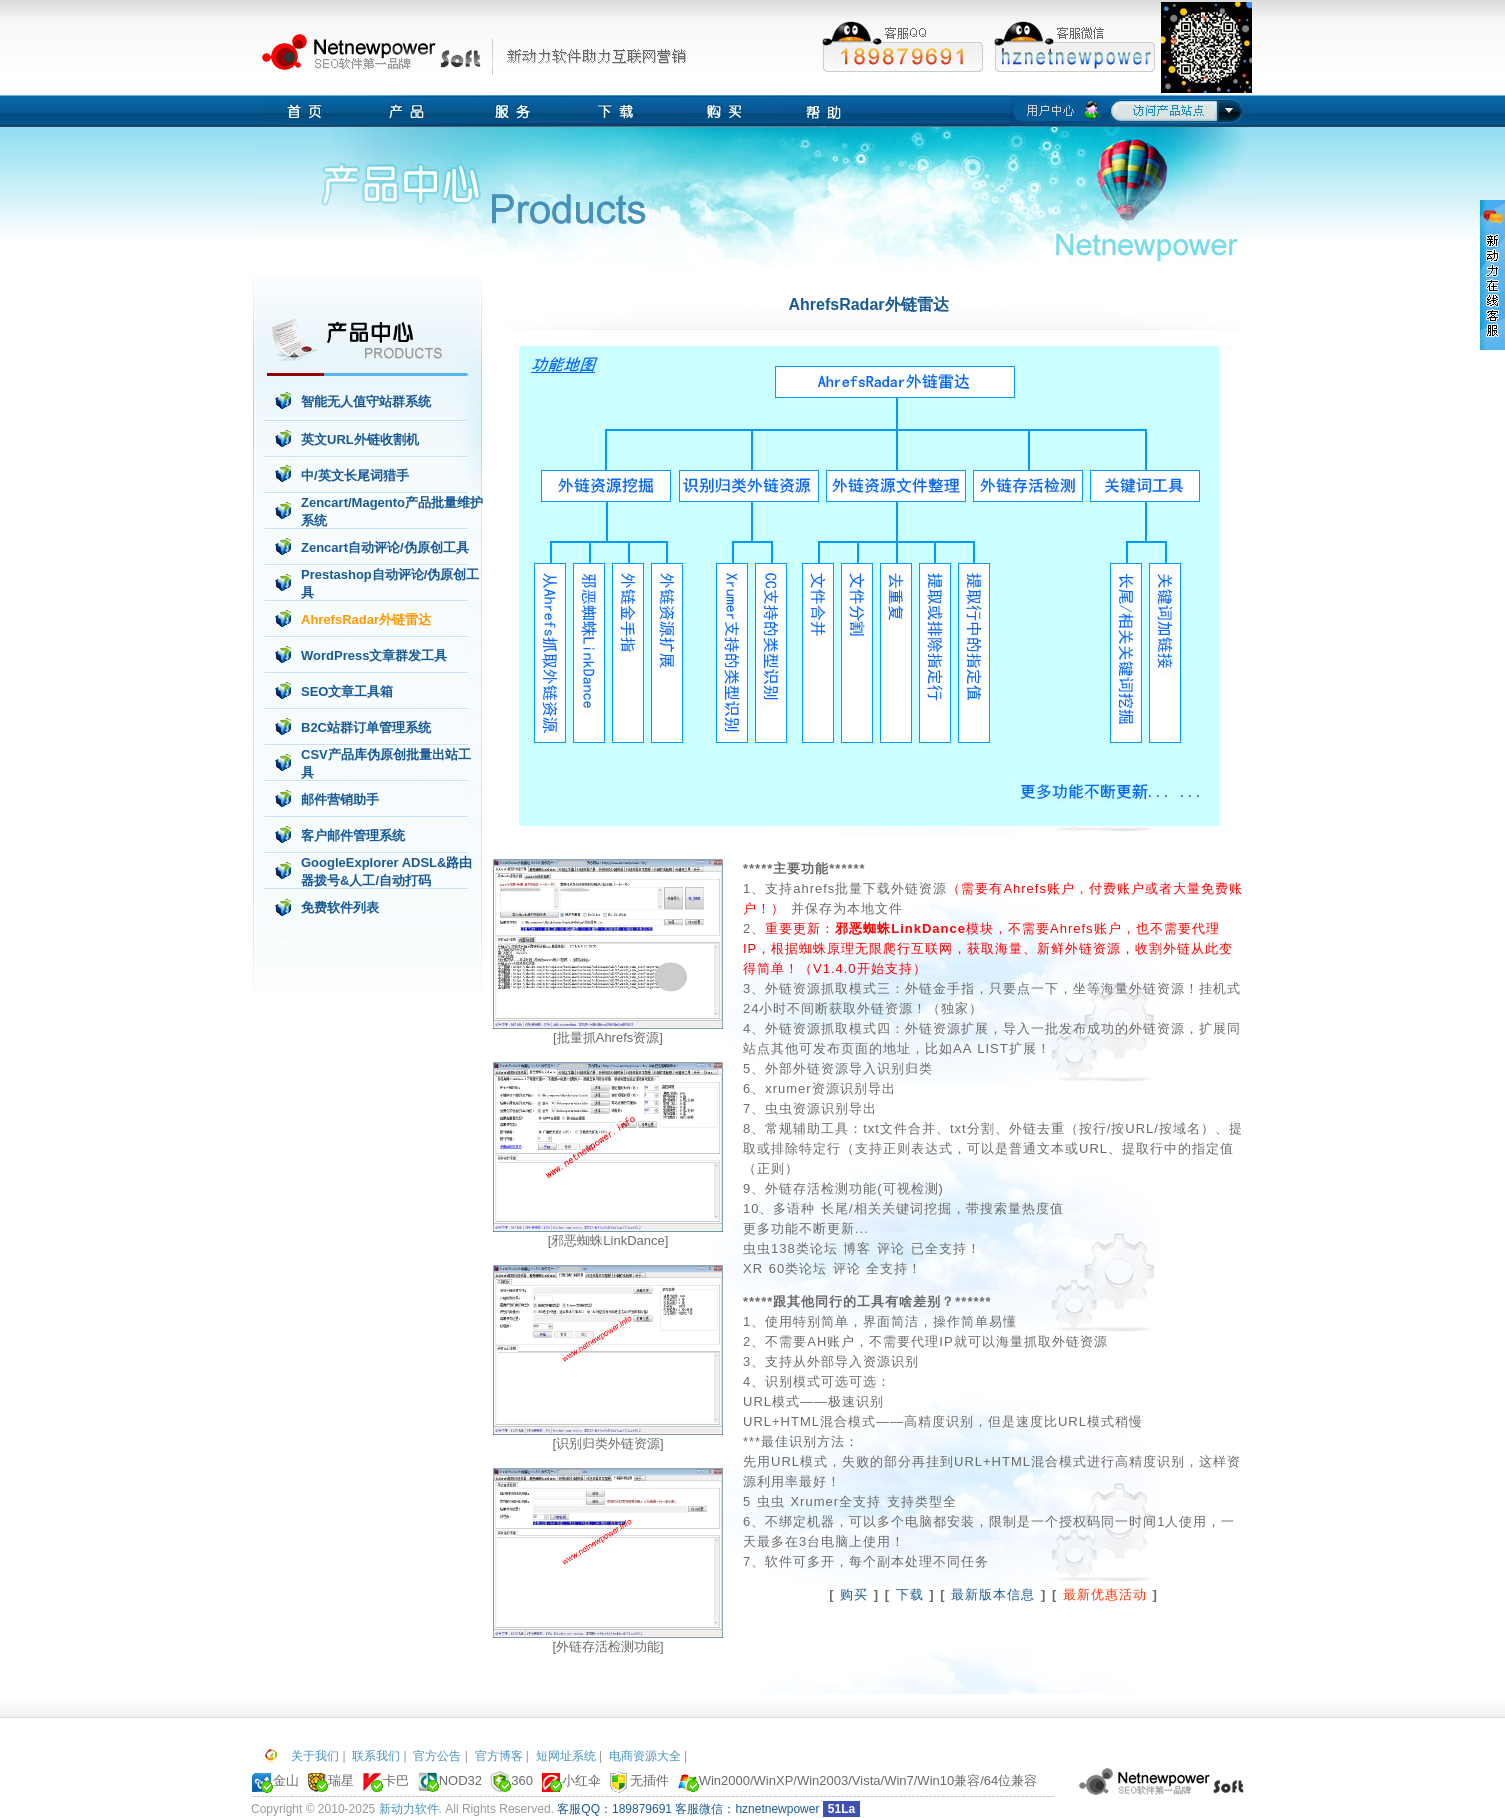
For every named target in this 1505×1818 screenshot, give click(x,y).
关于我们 (315, 1756)
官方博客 (499, 1756)
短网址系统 (566, 1756)
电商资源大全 (645, 1756)
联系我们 (376, 1756)
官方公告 (437, 1756)
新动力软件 (409, 1809)
